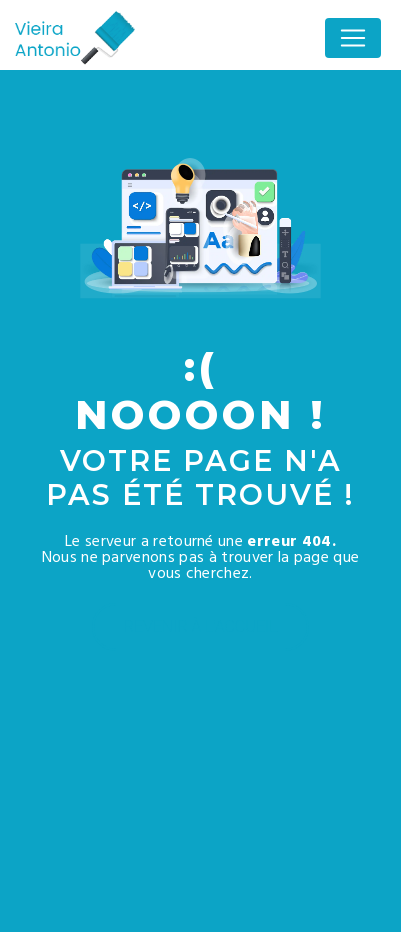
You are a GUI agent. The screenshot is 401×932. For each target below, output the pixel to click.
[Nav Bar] (353, 38)
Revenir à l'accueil (201, 626)
